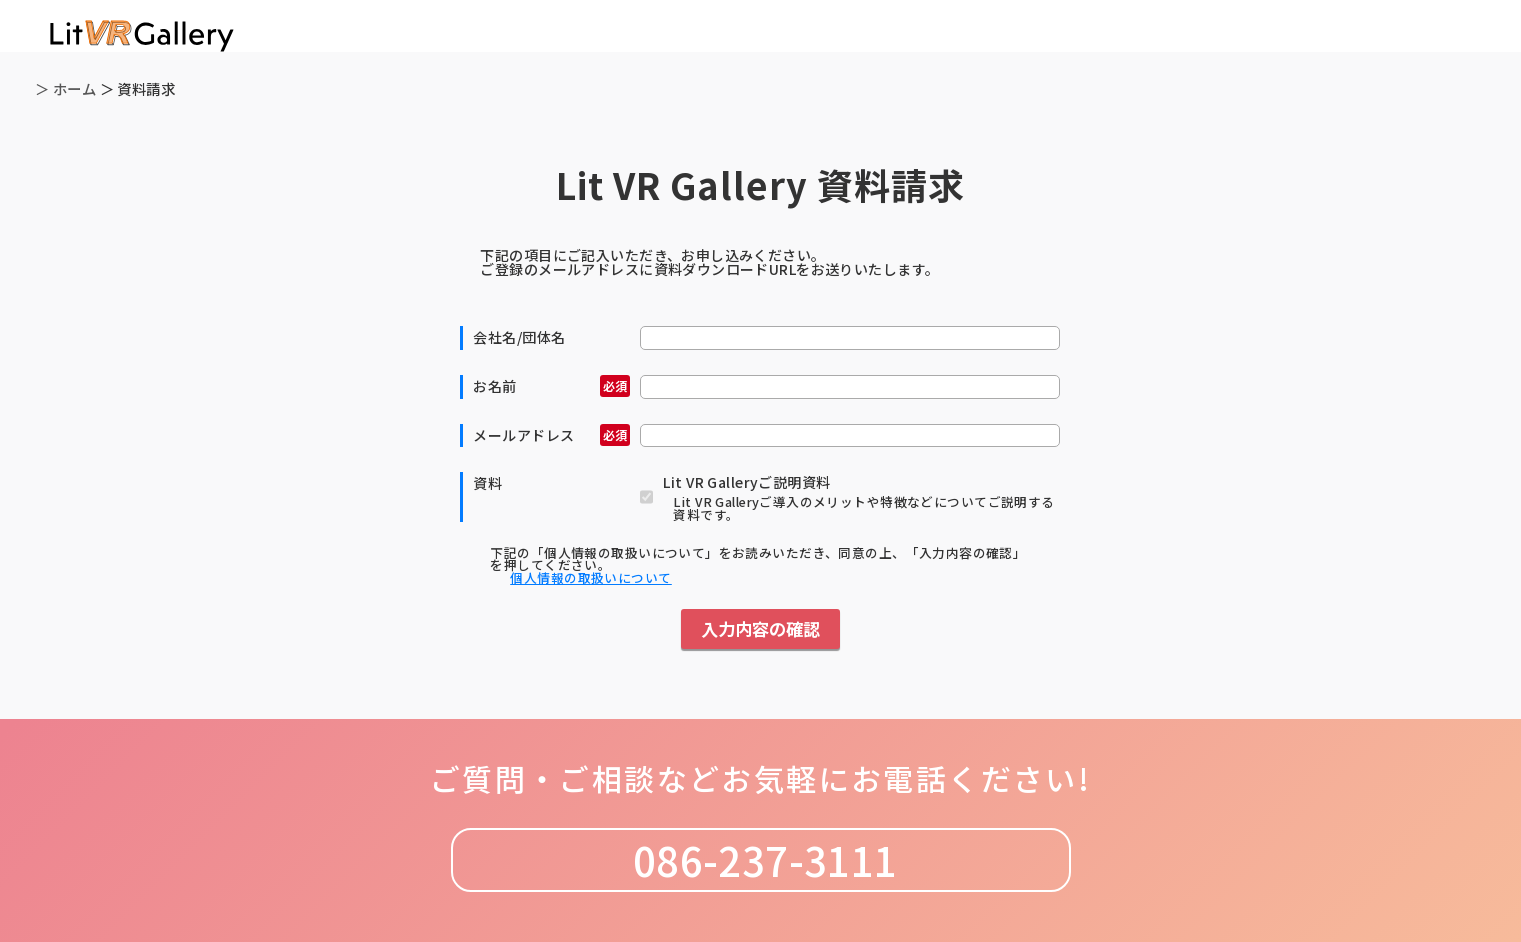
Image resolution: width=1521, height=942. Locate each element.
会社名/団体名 (519, 337)
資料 (487, 483)
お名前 (551, 386)
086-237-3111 (760, 860)
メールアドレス (551, 435)
